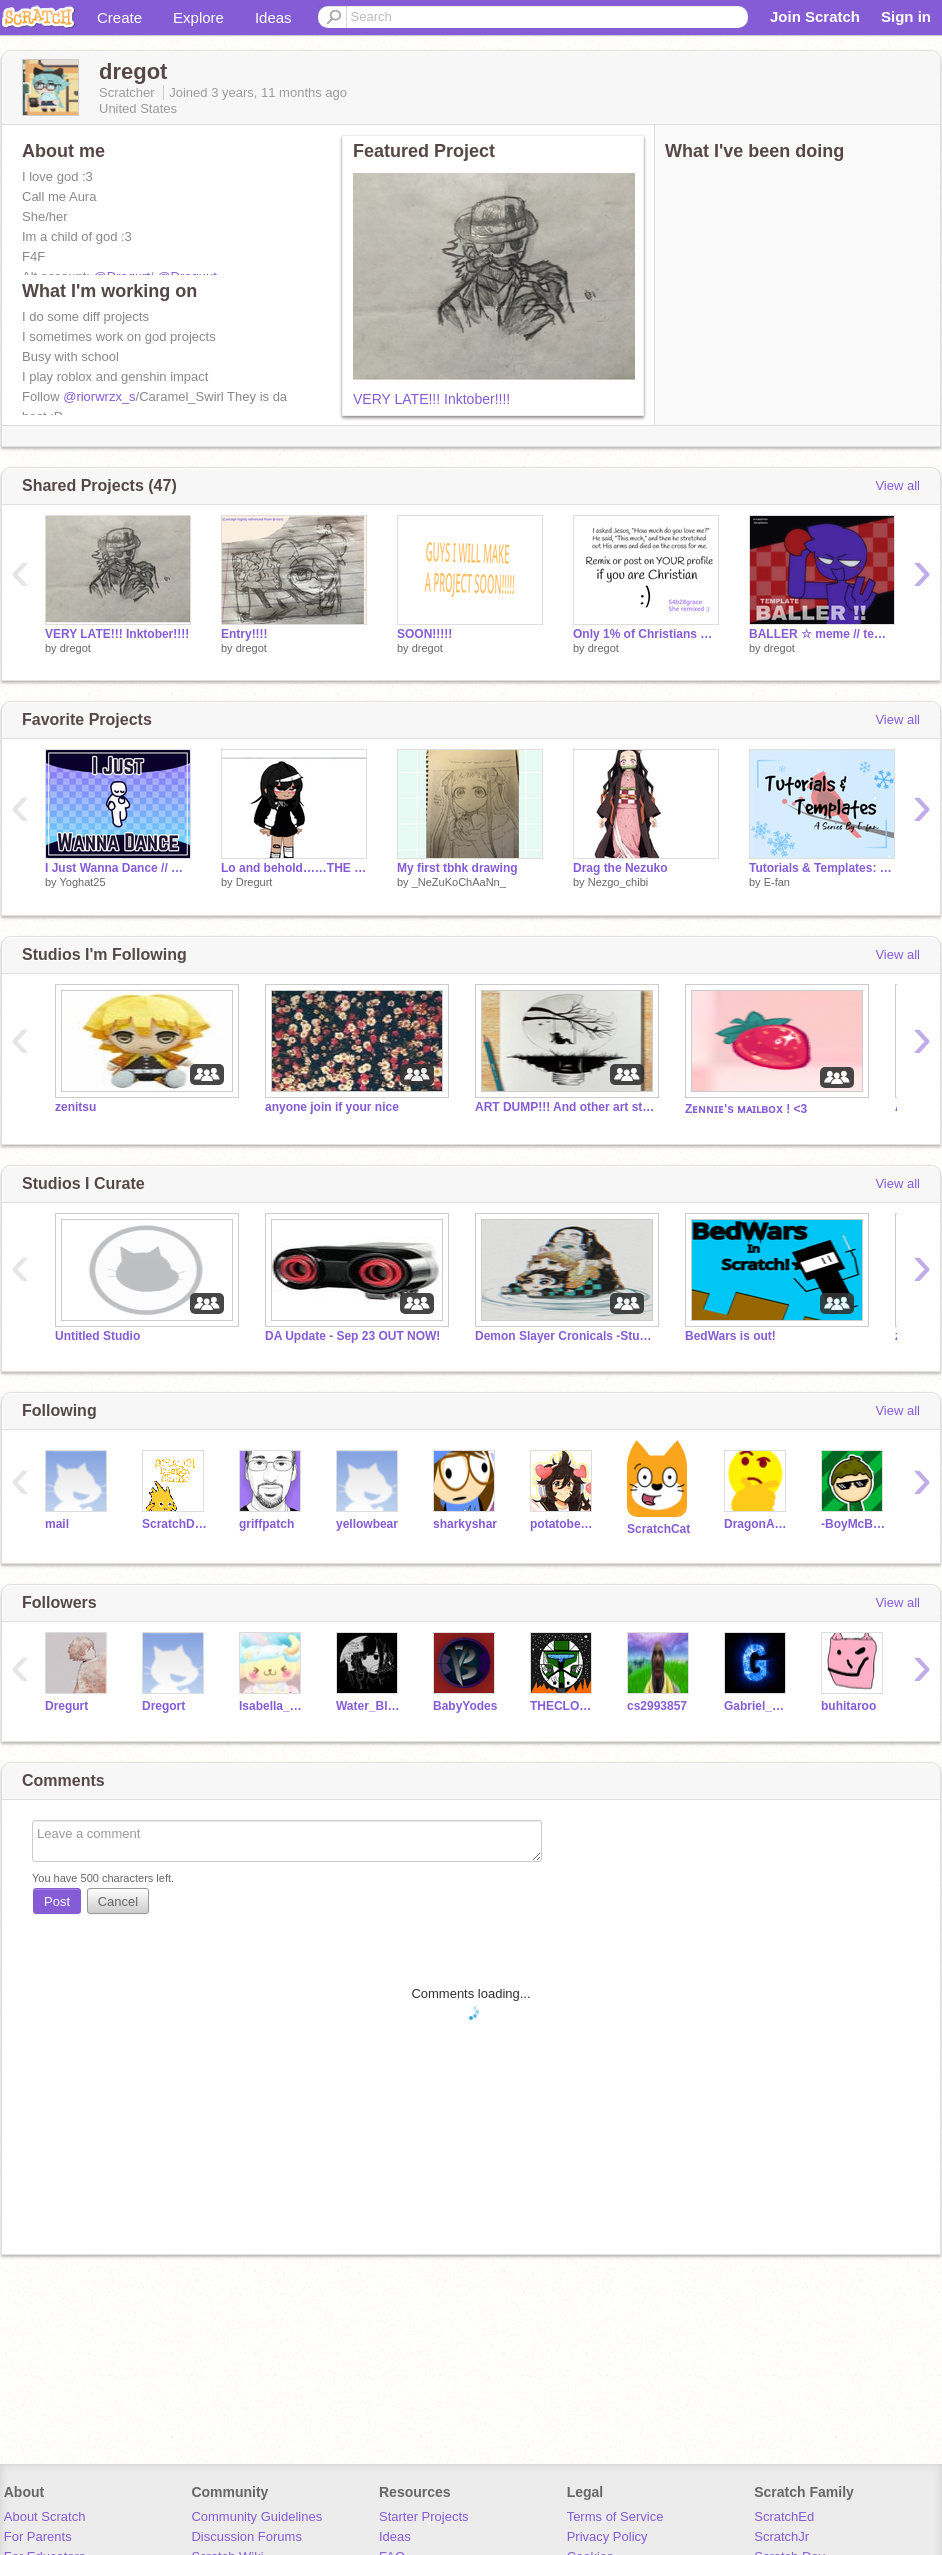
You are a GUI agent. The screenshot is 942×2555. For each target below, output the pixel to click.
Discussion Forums (246, 2536)
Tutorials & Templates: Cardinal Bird (822, 868)
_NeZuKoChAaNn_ (459, 882)
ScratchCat (658, 1529)
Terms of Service (615, 2516)
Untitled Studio (97, 1336)
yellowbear (367, 1524)
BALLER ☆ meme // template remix (822, 634)
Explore (198, 17)
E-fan (777, 882)
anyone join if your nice (332, 1107)
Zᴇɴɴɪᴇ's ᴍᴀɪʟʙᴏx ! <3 (746, 1109)
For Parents (38, 2536)
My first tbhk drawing (457, 868)
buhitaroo (848, 1706)
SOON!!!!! (424, 634)
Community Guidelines (256, 2516)
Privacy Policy (607, 2536)
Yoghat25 (82, 882)
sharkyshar (465, 1524)
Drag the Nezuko (620, 868)
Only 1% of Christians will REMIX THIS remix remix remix (646, 634)
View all (897, 485)
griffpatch (266, 1524)
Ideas (273, 17)
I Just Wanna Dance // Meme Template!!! (118, 868)
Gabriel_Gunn (757, 1706)
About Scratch (45, 2516)
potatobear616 (563, 1524)
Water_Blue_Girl (369, 1706)
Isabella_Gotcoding (272, 1706)
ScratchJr (781, 2536)
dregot (75, 648)
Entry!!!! (244, 634)
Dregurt (254, 882)
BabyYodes (465, 1706)
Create (119, 17)
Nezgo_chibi (618, 882)
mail (57, 1524)
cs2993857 (657, 1706)
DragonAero (757, 1524)
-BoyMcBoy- (854, 1524)
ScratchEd (784, 2516)
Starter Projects (424, 2516)
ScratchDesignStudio (175, 1524)
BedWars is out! (730, 1336)
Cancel (118, 1901)
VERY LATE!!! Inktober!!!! (431, 399)
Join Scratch (815, 16)
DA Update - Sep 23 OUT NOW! (352, 1336)
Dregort (163, 1706)
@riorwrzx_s (99, 396)
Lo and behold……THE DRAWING (294, 868)
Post (57, 1901)
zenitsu (75, 1107)
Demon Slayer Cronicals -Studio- (565, 1336)
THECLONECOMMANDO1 (563, 1706)
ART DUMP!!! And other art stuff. (565, 1107)
